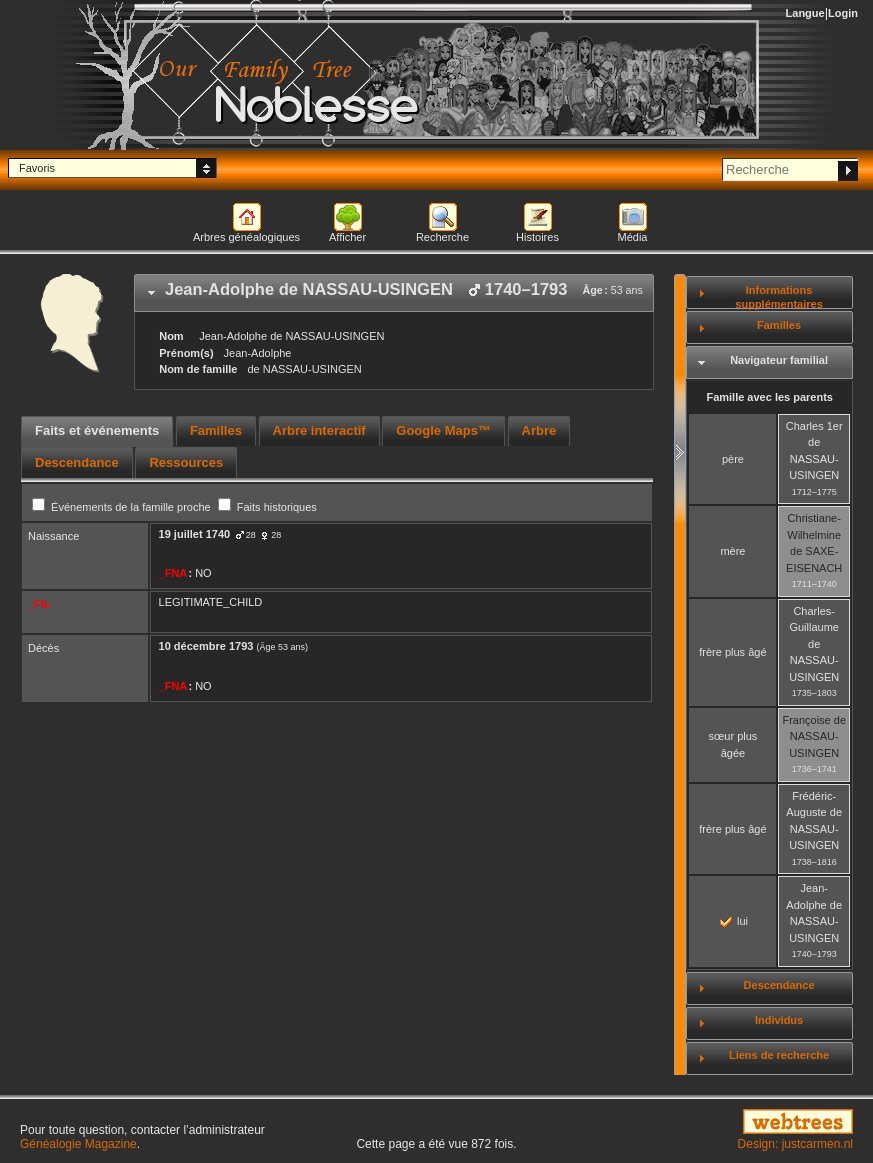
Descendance (779, 985)
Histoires (537, 237)
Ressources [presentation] (186, 462)
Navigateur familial (779, 360)
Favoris (37, 168)
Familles (779, 325)
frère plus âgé (732, 652)
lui (734, 921)
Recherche (442, 237)
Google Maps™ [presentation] (443, 430)
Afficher (347, 237)
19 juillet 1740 (195, 534)
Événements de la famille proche (123, 507)
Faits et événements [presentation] (97, 430)
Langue (805, 13)
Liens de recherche (779, 1055)
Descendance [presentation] (77, 462)
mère (732, 551)
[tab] (394, 293)
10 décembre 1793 (206, 646)
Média (633, 237)
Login (843, 13)
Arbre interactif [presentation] (319, 430)
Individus (779, 1020)
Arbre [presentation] (539, 430)
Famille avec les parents (769, 397)
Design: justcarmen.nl (795, 1144)
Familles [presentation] (216, 430)
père (733, 459)
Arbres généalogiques (246, 237)
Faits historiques (267, 507)
